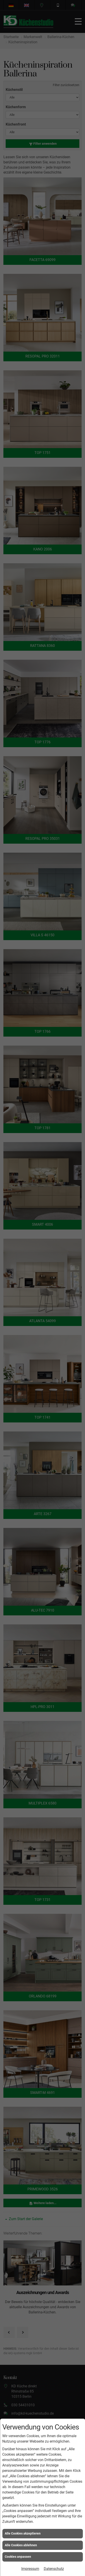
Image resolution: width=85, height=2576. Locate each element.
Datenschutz (54, 2569)
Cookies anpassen (18, 2556)
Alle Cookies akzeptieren (23, 2533)
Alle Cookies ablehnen (21, 2545)
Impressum (30, 2569)
